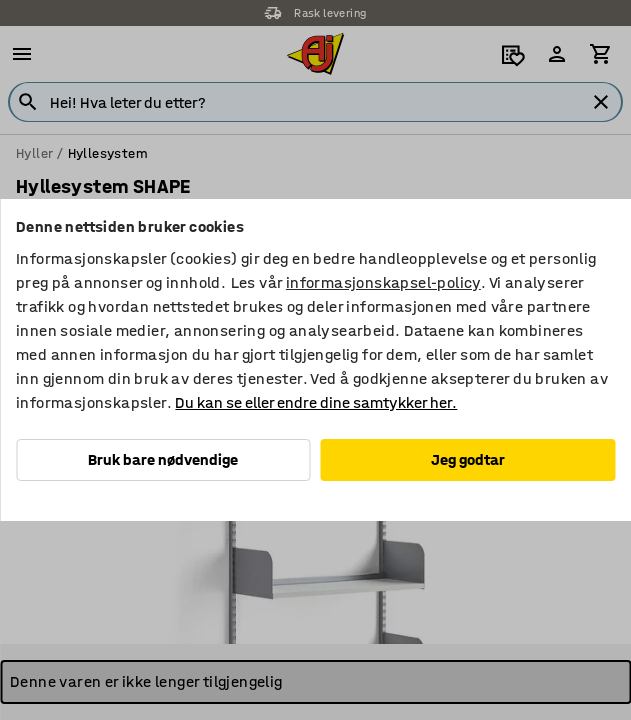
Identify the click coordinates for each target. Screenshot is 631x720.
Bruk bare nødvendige (163, 459)
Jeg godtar (468, 459)
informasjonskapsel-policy (383, 282)
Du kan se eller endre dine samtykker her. (316, 402)
